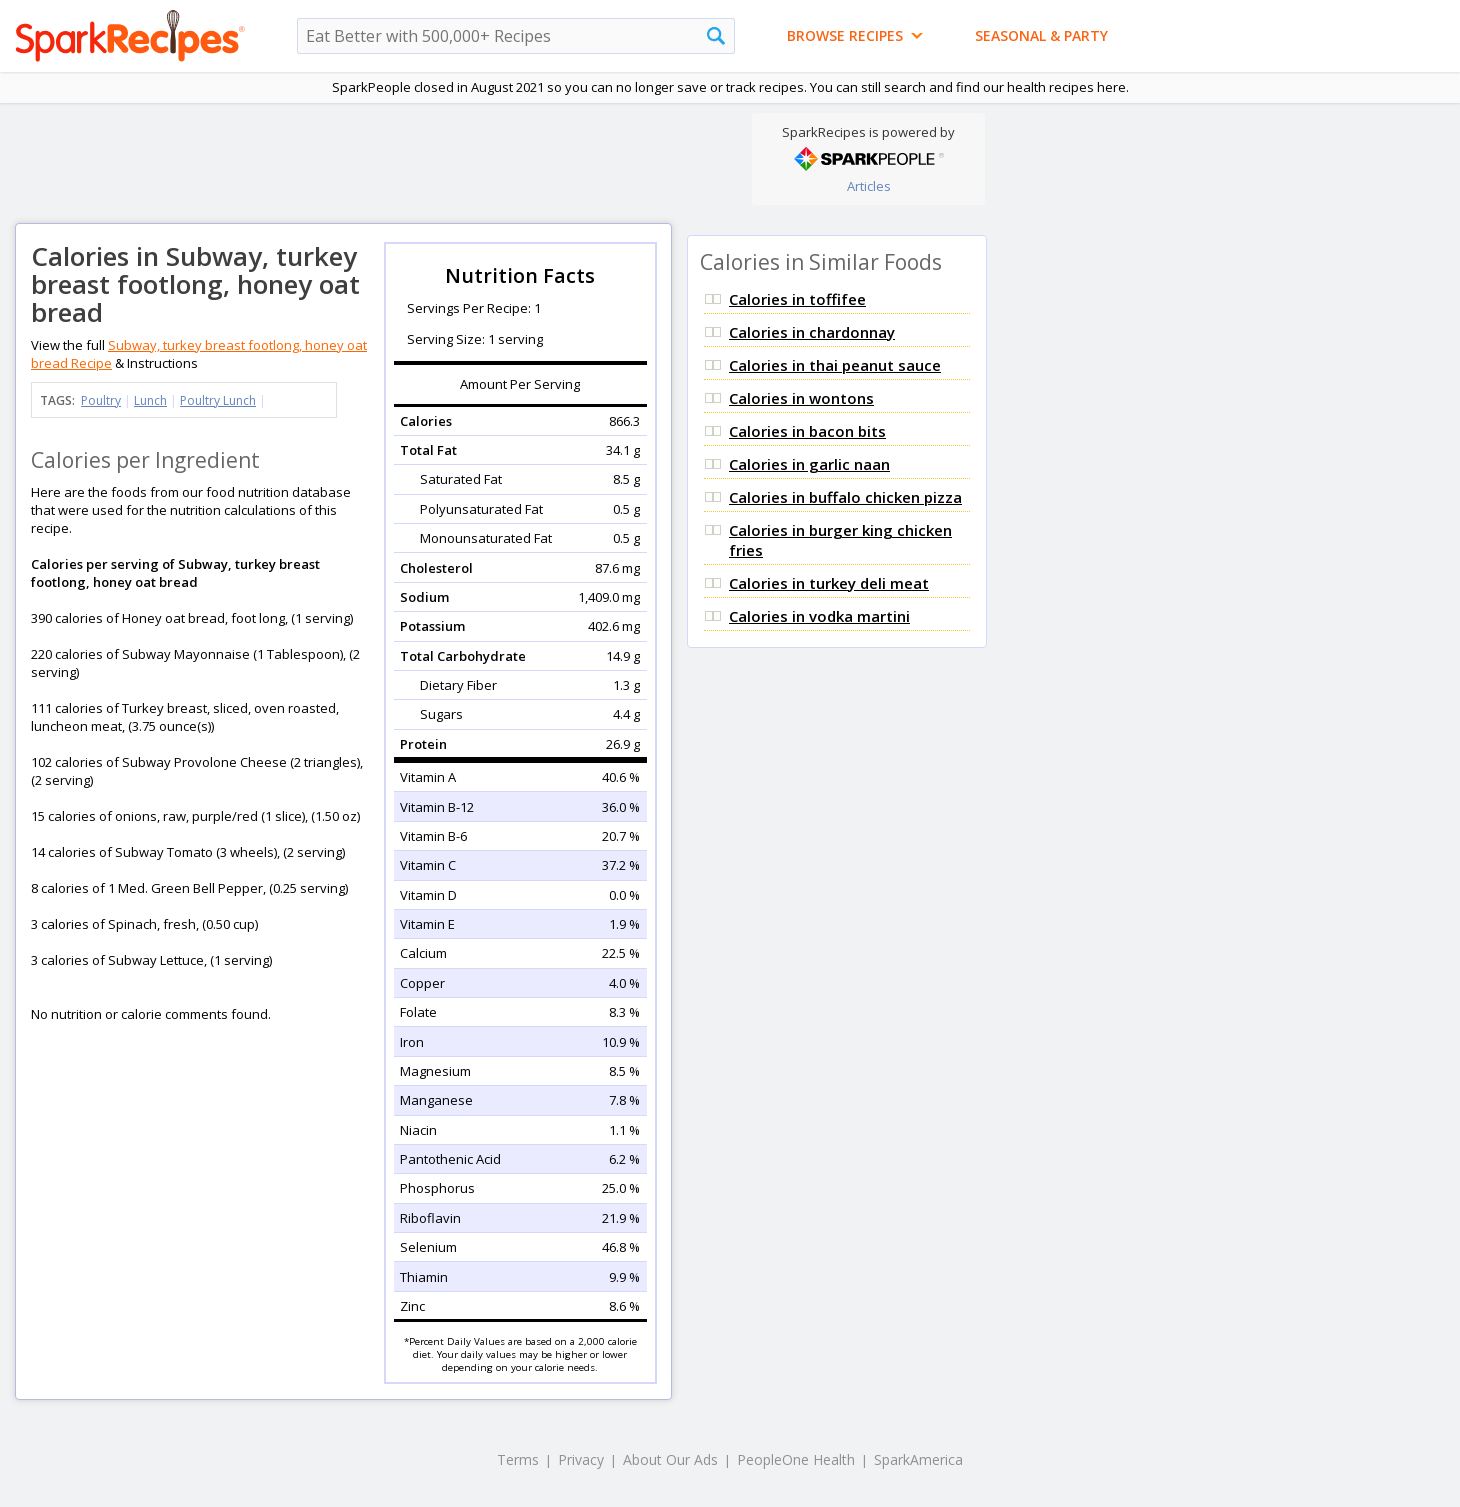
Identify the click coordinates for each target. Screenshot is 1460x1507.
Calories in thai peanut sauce (835, 365)
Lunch (150, 400)
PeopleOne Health (796, 1459)
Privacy (581, 1459)
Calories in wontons (801, 398)
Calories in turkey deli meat (829, 583)
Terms (518, 1459)
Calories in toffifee (797, 299)
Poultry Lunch (218, 400)
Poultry (101, 400)
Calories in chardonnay (812, 332)
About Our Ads (670, 1459)
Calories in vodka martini (819, 616)
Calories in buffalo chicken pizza (845, 497)
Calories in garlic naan (809, 464)
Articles (869, 186)
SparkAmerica (918, 1459)
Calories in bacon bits (807, 431)
